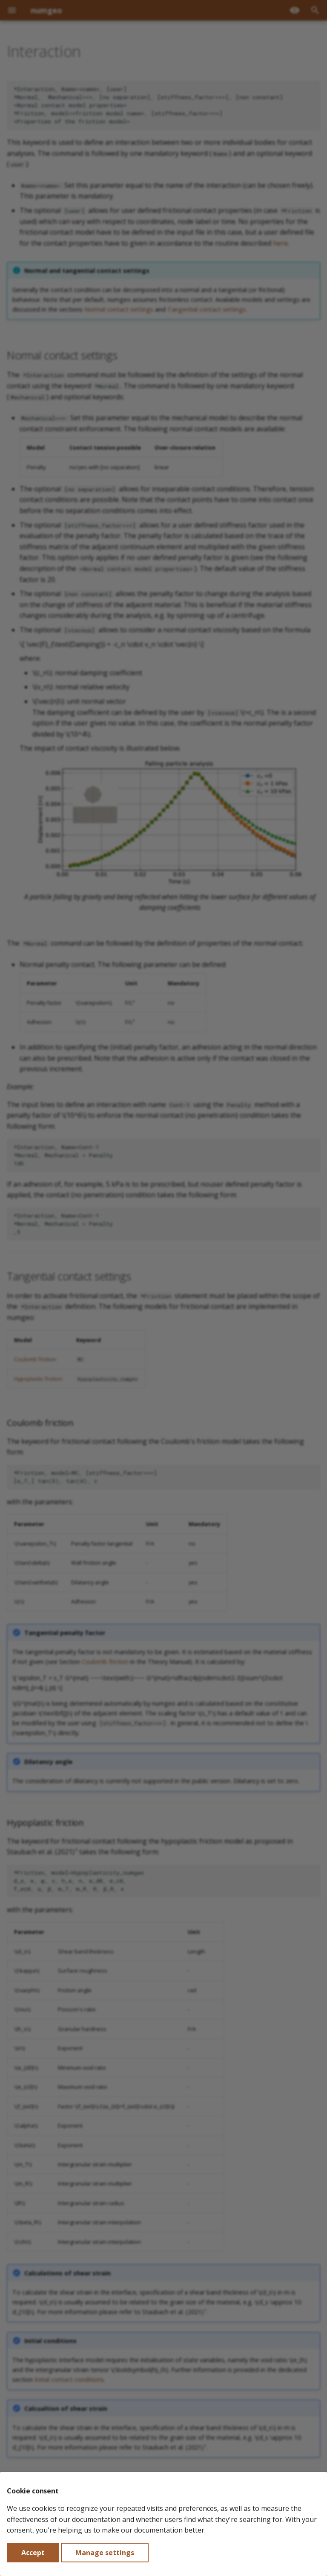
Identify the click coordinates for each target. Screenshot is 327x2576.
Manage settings (104, 2552)
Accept (33, 2552)
